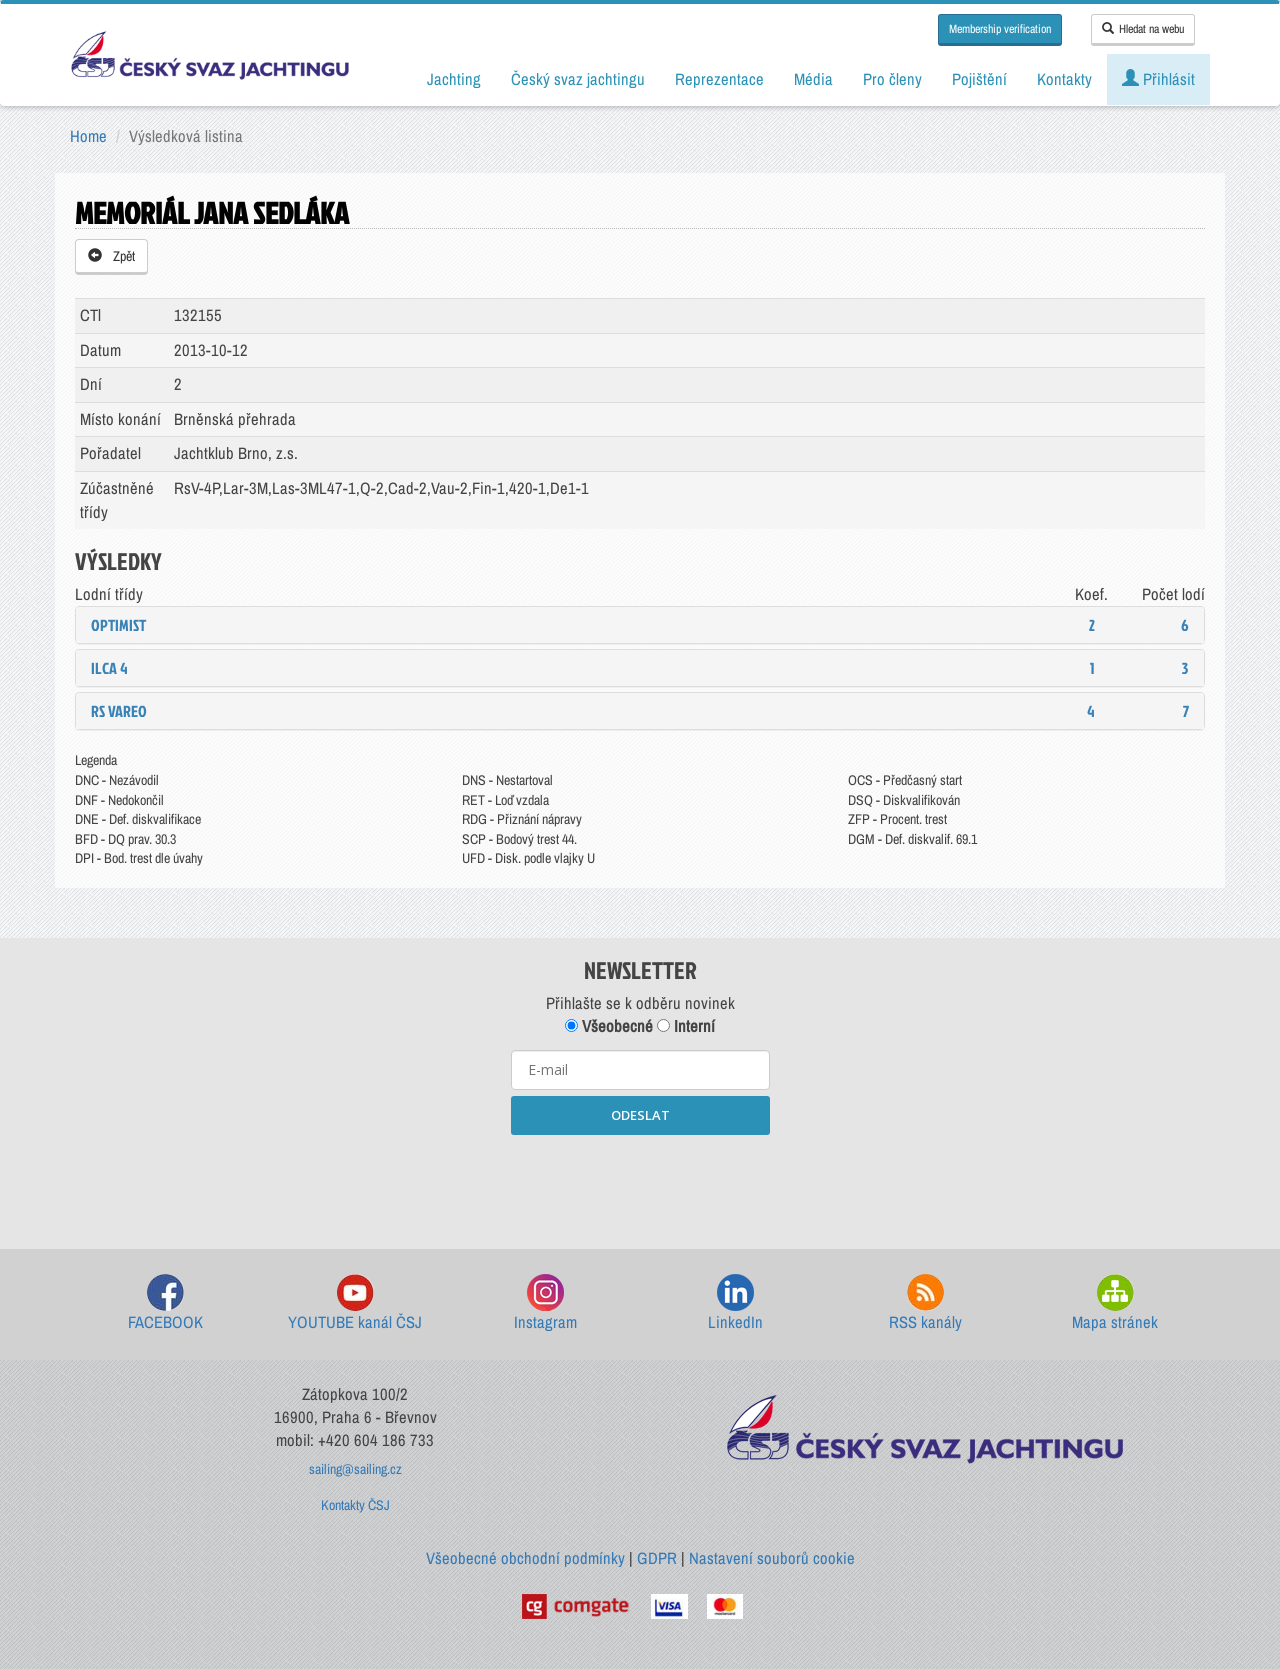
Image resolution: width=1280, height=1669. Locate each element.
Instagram (545, 1303)
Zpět (111, 256)
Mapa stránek (1115, 1303)
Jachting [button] (454, 79)
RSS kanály (925, 1303)
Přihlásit (1158, 79)
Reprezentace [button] (719, 79)
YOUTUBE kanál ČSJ (355, 1303)
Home (88, 136)
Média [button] (813, 79)
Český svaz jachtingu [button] (578, 79)
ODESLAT (640, 1115)
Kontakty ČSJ (355, 1505)
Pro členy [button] (892, 79)
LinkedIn (735, 1303)
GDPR (657, 1558)
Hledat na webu (1143, 29)
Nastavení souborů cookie (772, 1558)
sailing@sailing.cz (355, 1469)
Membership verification (1000, 29)
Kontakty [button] (1064, 79)
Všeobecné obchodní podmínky (525, 1558)
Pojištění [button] (979, 79)
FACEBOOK (165, 1303)
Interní (686, 1026)
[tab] (640, 625)
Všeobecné (609, 1026)
